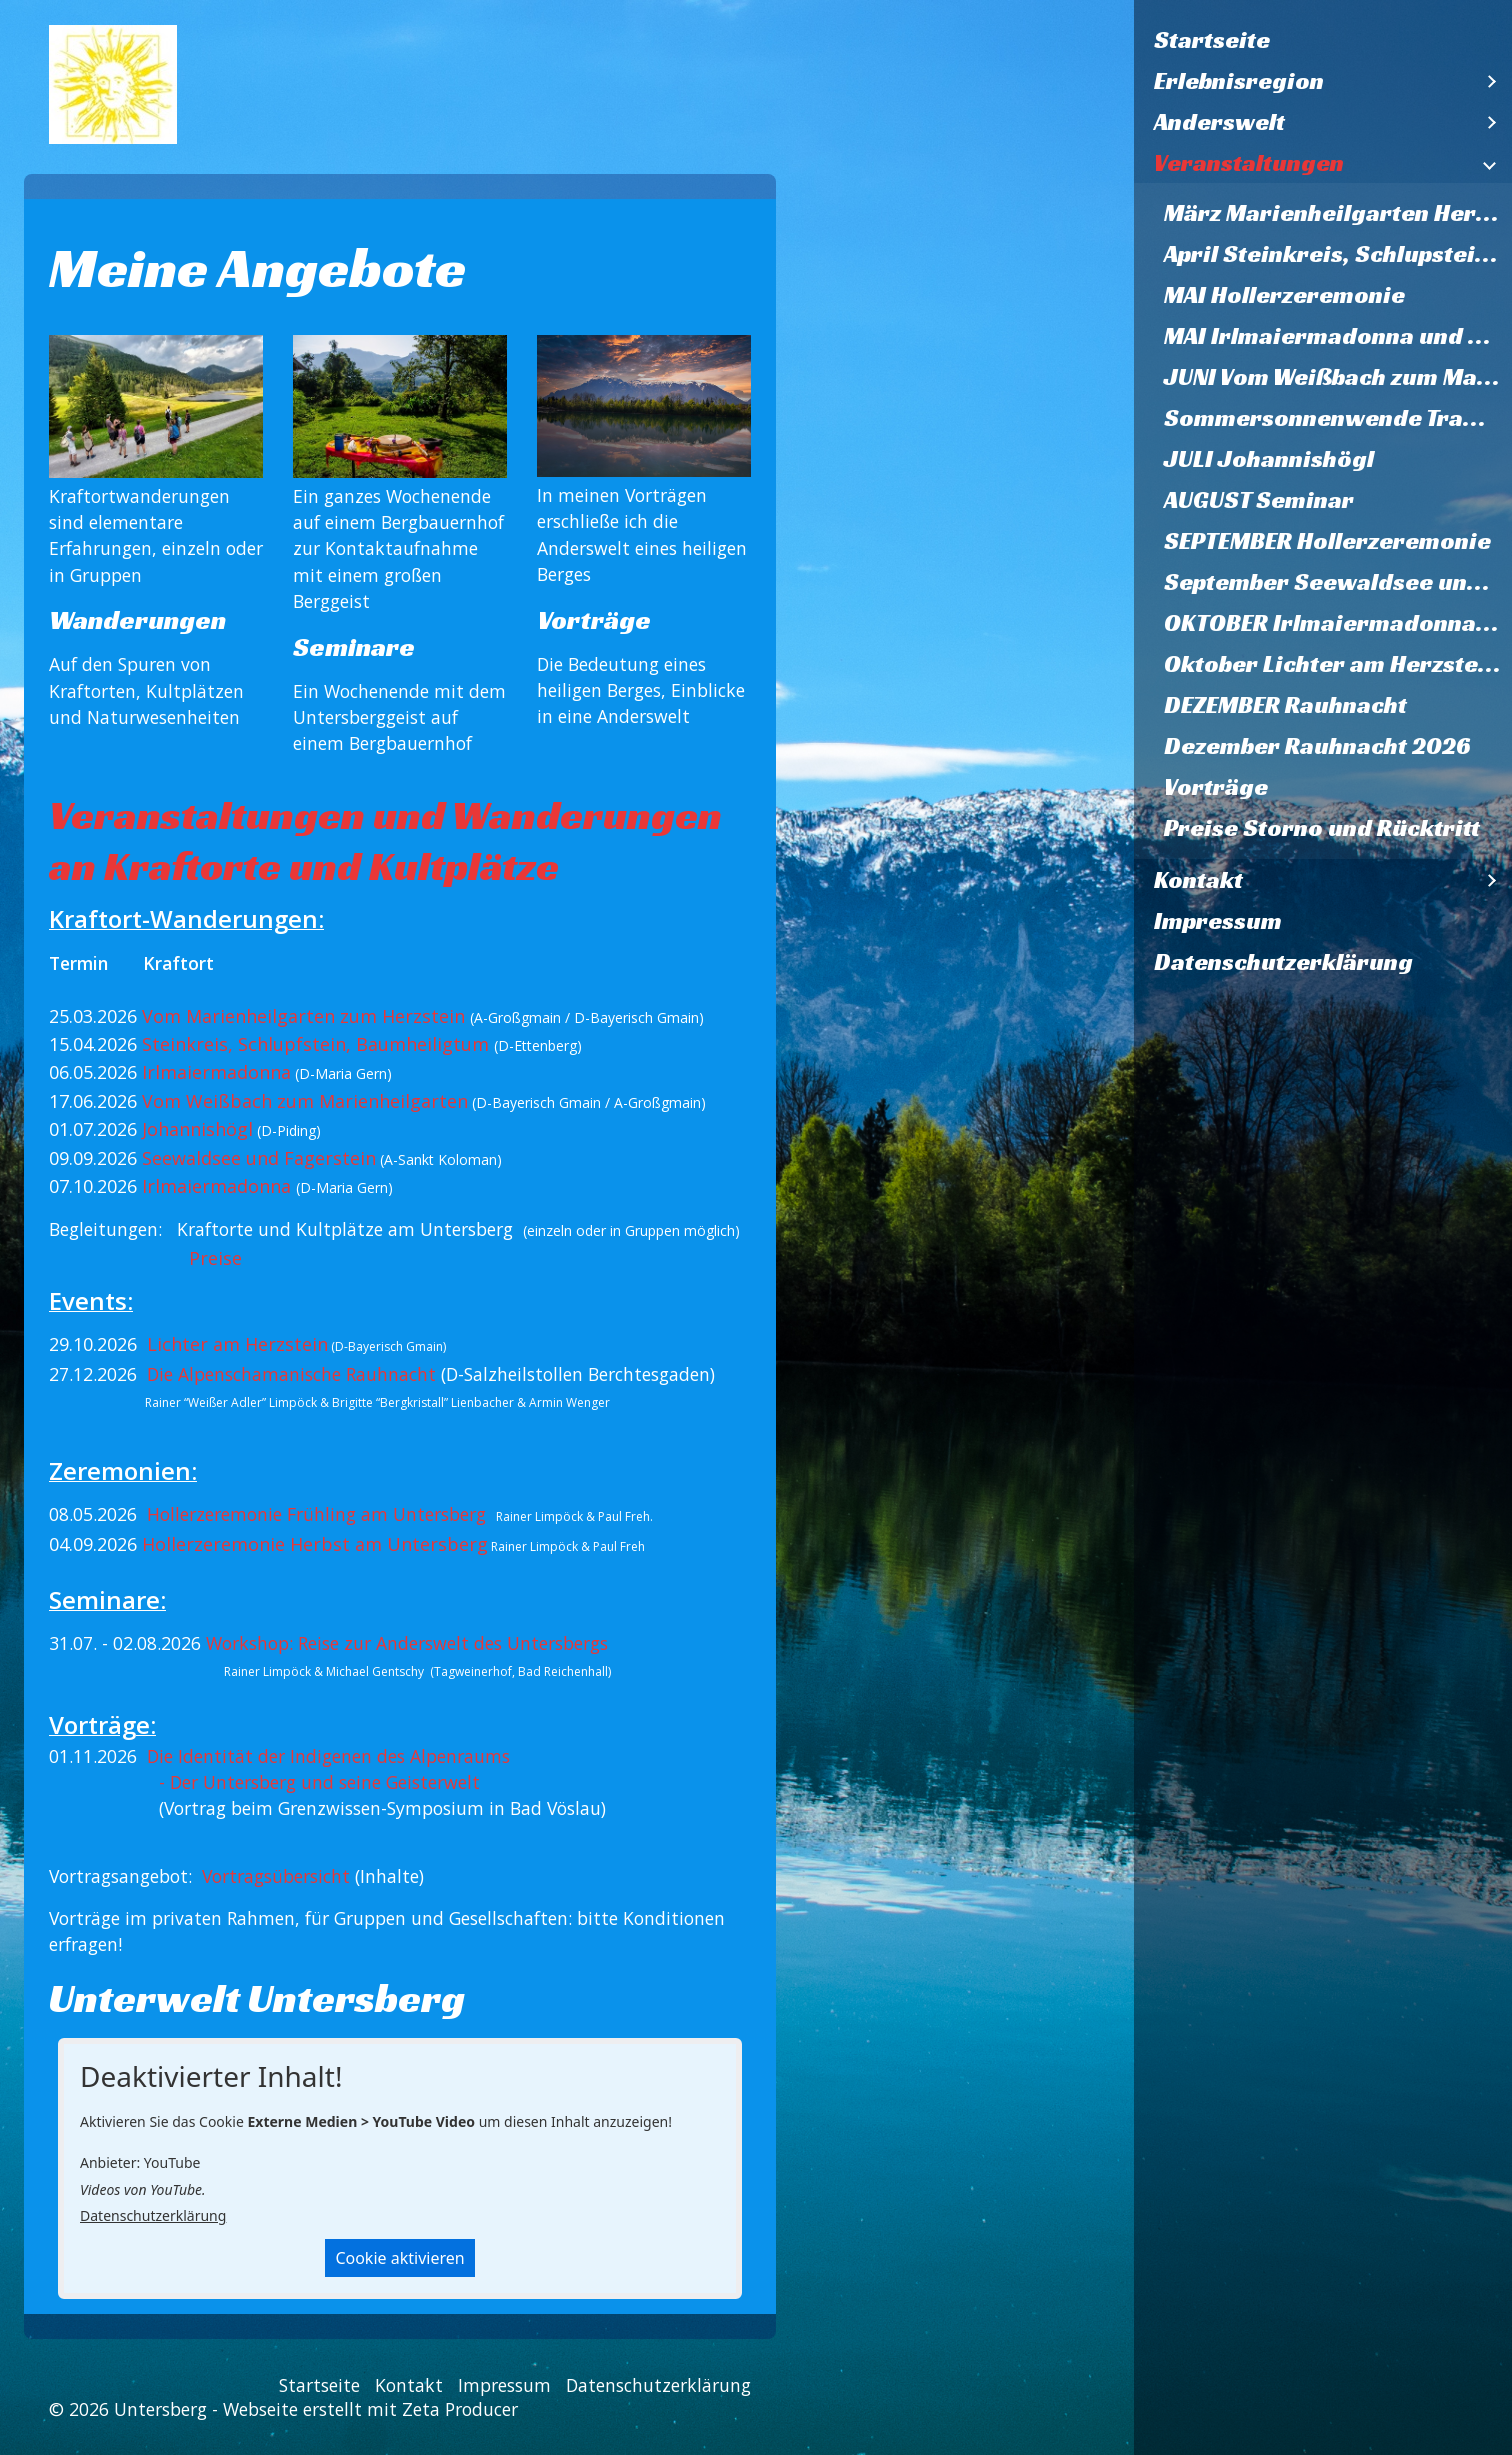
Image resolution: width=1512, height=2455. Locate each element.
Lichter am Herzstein (237, 1344)
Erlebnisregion (1239, 81)
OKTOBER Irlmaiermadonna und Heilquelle (1338, 623)
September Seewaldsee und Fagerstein (1338, 582)
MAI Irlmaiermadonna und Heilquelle (1338, 336)
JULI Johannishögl (1269, 459)
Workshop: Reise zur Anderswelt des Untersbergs (407, 1643)
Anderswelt (1219, 122)
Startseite (1212, 40)
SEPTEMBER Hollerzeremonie (1327, 541)
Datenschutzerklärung (1283, 962)
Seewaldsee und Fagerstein (259, 1158)
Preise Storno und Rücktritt (1322, 828)
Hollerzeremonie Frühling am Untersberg (316, 1514)
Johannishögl (197, 1129)
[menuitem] (1323, 40)
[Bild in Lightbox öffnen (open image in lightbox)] (156, 406)
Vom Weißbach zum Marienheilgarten (305, 1101)
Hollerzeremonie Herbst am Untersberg (315, 1544)
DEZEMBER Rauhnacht (1285, 705)
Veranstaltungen (1249, 163)
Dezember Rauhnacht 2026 (1317, 746)
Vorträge (1216, 787)
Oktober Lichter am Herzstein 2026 (1338, 664)
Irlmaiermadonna (216, 1072)
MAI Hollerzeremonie (1284, 295)
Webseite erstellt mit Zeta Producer (370, 2409)
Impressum (1218, 921)
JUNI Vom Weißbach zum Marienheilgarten (1338, 377)
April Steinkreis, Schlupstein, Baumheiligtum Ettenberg (1338, 254)
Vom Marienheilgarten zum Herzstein (303, 1016)
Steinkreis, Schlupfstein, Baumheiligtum (315, 1044)
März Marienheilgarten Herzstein (1338, 213)
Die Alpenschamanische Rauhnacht (294, 1374)
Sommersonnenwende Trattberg (1338, 418)
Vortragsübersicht (276, 1876)
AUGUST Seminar (1259, 500)
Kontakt (1198, 880)
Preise (215, 1258)
